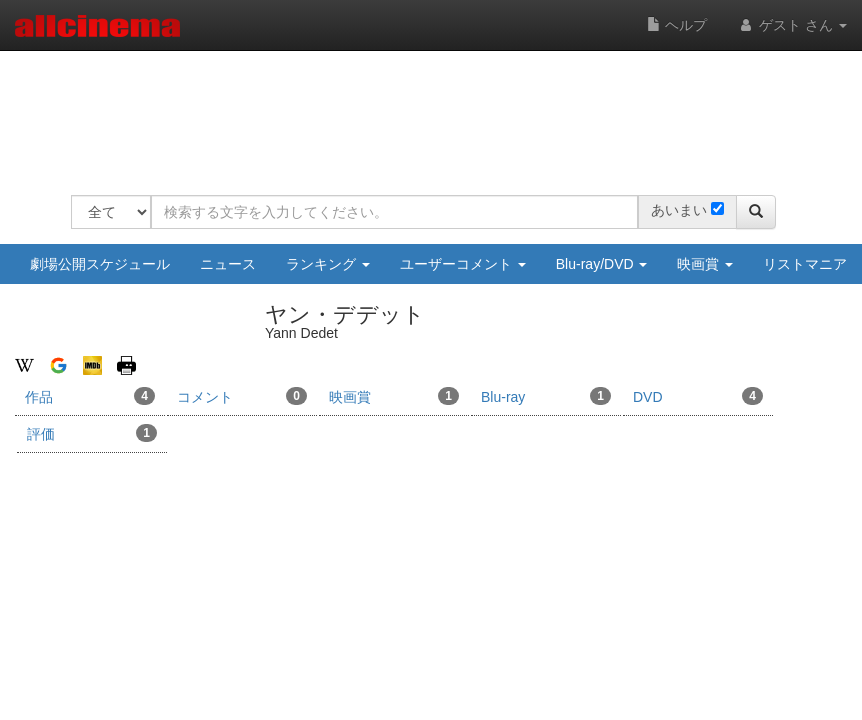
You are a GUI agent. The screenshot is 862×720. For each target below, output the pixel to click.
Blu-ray (546, 396)
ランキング (328, 264)
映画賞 (705, 264)
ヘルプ (677, 25)
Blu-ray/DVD (602, 264)
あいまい (679, 210)
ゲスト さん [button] (792, 25)
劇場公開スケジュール (100, 264)
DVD (698, 396)
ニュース (228, 264)
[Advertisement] (435, 110)
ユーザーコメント (463, 264)
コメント (242, 396)
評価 (92, 433)
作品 (90, 396)
